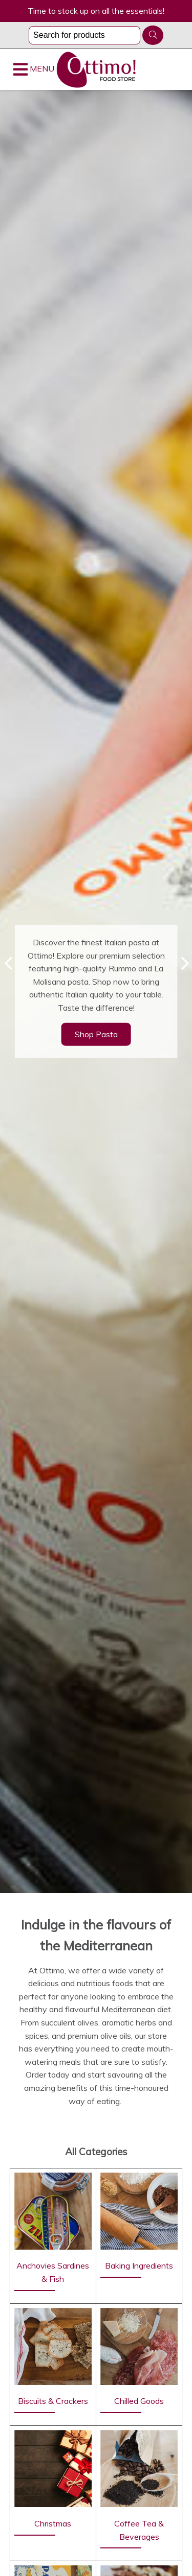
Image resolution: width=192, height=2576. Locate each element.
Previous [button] (8, 963)
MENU (33, 69)
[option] (96, 991)
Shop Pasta (96, 1034)
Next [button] (183, 963)
